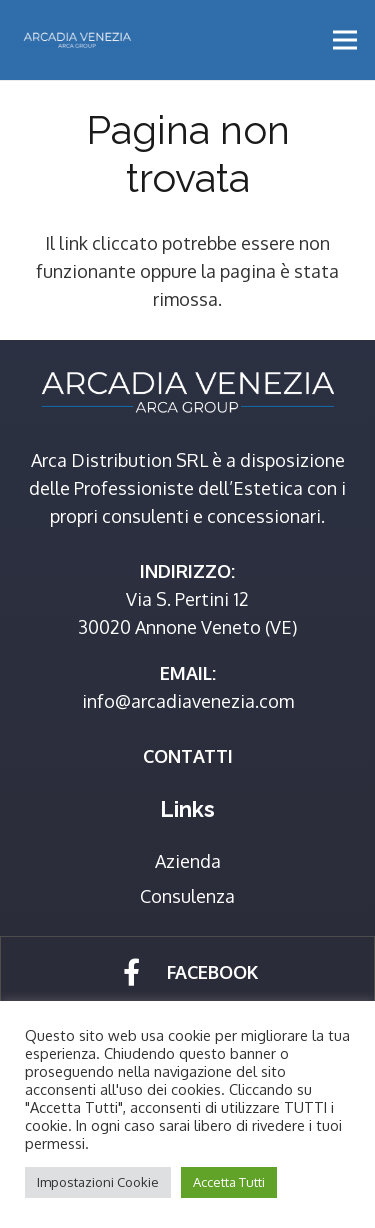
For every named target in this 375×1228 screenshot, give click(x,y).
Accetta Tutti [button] (229, 1182)
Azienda (188, 861)
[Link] (77, 40)
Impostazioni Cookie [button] (98, 1182)
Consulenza (187, 896)
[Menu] (345, 40)
